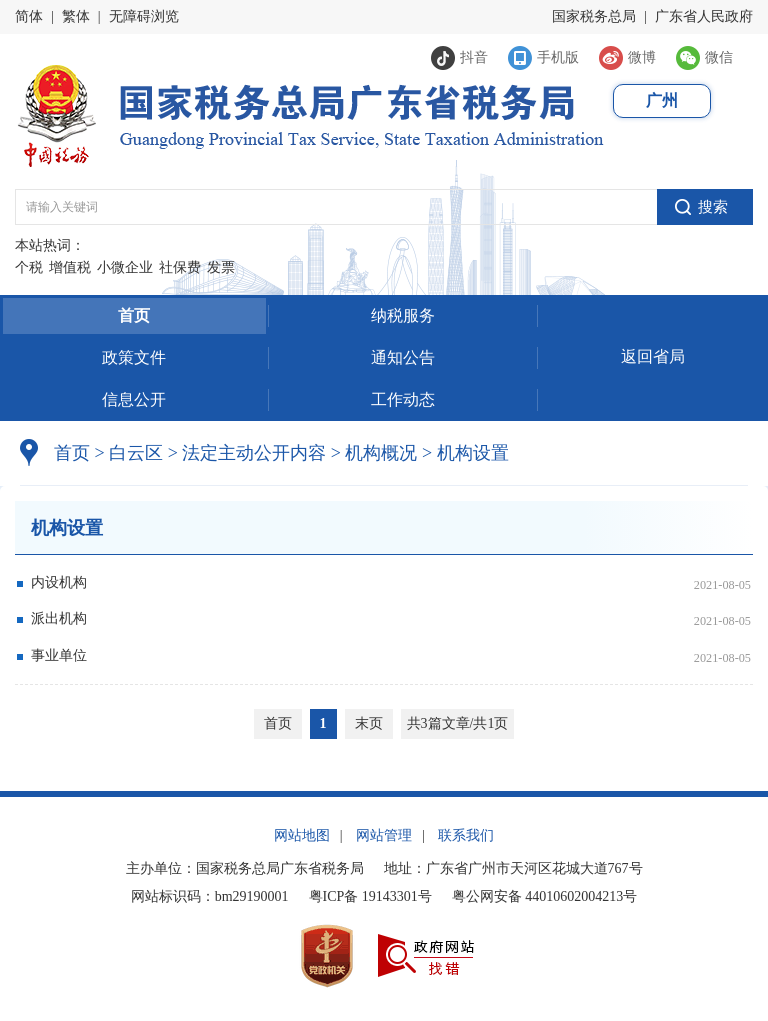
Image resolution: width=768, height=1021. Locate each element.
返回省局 (653, 356)
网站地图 (302, 835)
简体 (29, 16)
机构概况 (374, 453)
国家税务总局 (594, 16)
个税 (29, 267)
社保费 (180, 267)
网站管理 (384, 835)
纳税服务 (403, 315)
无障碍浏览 (144, 16)
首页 (134, 315)
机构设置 (465, 453)
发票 (221, 267)
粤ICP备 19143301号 (370, 896)
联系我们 (466, 835)
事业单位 (59, 655)
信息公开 (134, 399)
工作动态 (403, 399)
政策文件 (134, 357)
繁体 (76, 16)
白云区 (136, 453)
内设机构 (59, 582)
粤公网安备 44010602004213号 (545, 896)
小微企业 (125, 267)
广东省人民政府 (704, 16)
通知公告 (403, 357)
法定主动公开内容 (254, 453)
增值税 (70, 267)
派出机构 (59, 618)
